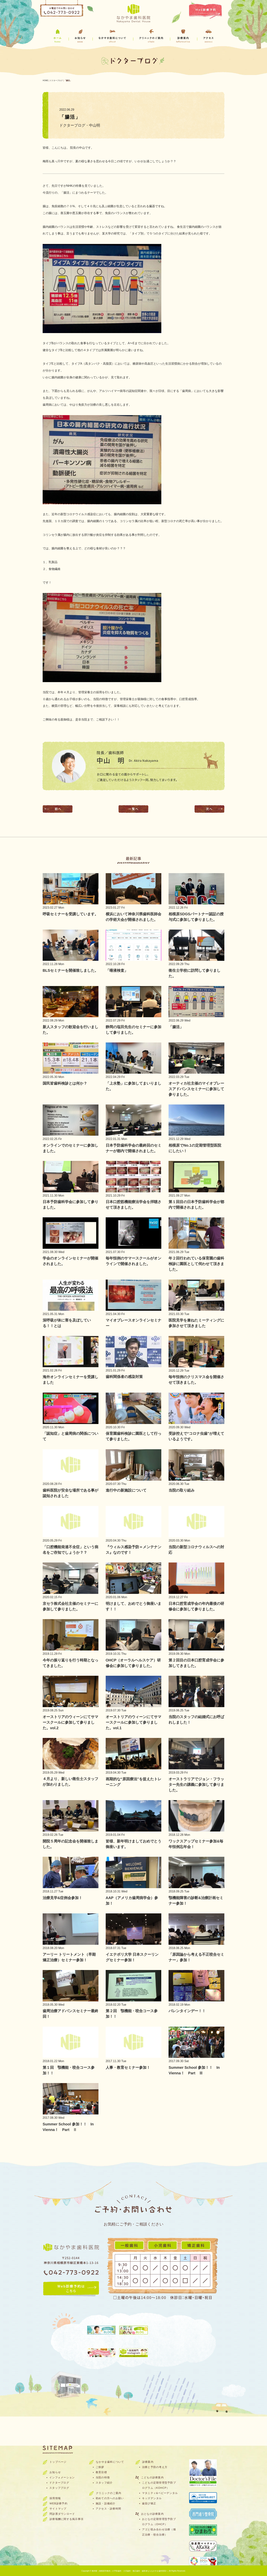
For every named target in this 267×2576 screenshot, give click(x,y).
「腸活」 (176, 1027)
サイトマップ (55, 2479)
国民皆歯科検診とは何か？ (65, 1083)
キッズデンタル (152, 2469)
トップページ (55, 2432)
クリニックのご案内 (105, 2463)
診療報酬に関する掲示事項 (63, 2489)
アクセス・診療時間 (108, 2479)
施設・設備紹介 (106, 2474)
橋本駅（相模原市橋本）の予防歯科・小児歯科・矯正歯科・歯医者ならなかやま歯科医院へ (130, 2571)
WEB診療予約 (55, 2474)
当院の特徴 (103, 2448)
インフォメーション (62, 2448)
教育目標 (101, 2443)
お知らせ (52, 2443)
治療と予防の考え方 (154, 2437)
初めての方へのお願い (110, 2469)
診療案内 (144, 2432)
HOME (45, 80)
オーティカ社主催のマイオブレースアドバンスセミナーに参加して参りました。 (196, 1088)
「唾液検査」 (117, 970)
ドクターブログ (56, 80)
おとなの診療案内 (149, 2484)
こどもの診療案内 (149, 2448)
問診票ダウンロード (59, 2484)
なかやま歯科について (106, 2432)
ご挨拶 (100, 2437)
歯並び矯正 (149, 2474)
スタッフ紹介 (104, 2453)
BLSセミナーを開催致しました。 (70, 970)
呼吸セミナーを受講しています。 (70, 914)
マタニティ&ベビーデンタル (160, 2463)
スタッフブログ (59, 2458)
